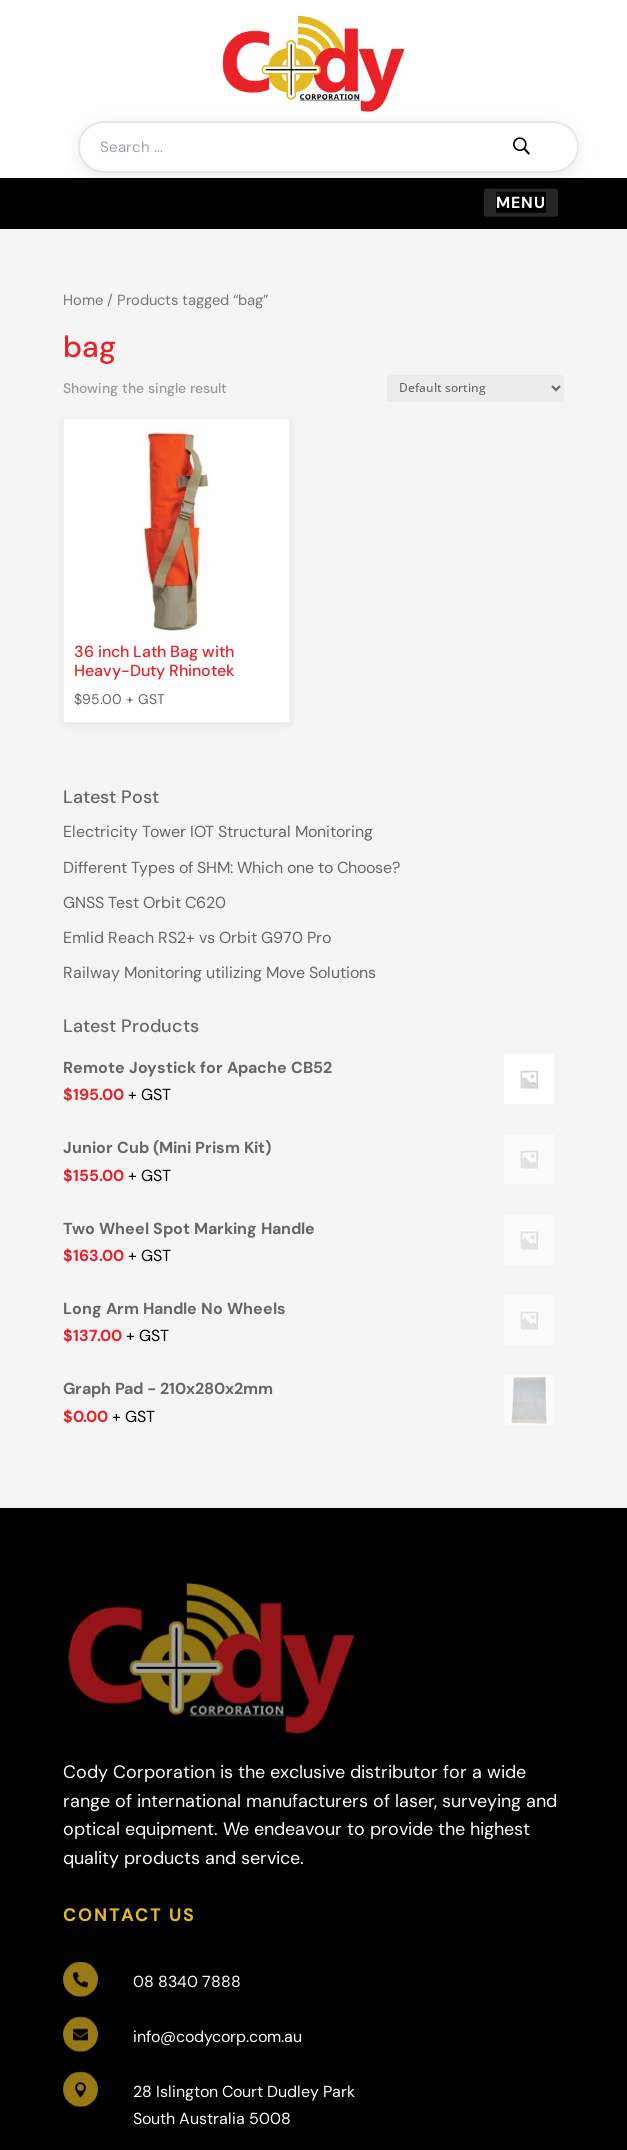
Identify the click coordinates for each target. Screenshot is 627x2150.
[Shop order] (475, 388)
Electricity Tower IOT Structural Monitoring (218, 831)
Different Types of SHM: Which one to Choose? (231, 867)
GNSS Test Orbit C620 (144, 902)
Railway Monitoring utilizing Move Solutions (219, 972)
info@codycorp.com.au (217, 2036)
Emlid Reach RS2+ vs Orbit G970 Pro (197, 937)
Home (83, 300)
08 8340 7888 (187, 1981)
